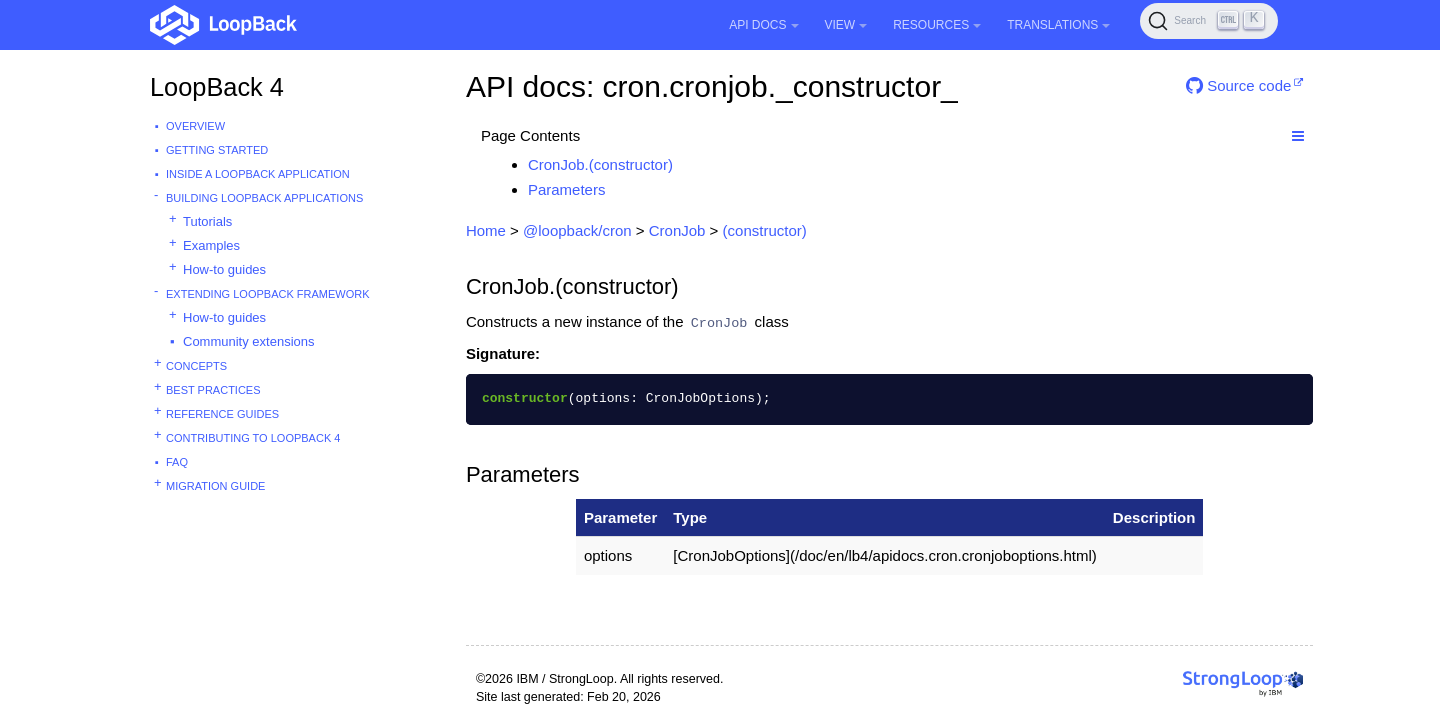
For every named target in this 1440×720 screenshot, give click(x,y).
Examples (211, 245)
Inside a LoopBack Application (258, 174)
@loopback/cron (577, 230)
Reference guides (222, 414)
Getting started (217, 150)
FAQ (177, 462)
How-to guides (224, 269)
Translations (1058, 25)
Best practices (213, 390)
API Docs (763, 25)
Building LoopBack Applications (264, 198)
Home (486, 230)
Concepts (196, 366)
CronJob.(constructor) (600, 164)
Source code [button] (1238, 85)
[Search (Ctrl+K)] (1209, 21)
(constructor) (765, 230)
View (846, 25)
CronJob (677, 230)
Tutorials (207, 221)
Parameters (567, 189)
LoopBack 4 (217, 87)
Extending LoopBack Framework (268, 294)
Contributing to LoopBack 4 (253, 438)
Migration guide (215, 486)
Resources (937, 25)
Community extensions (249, 341)
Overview (195, 126)
